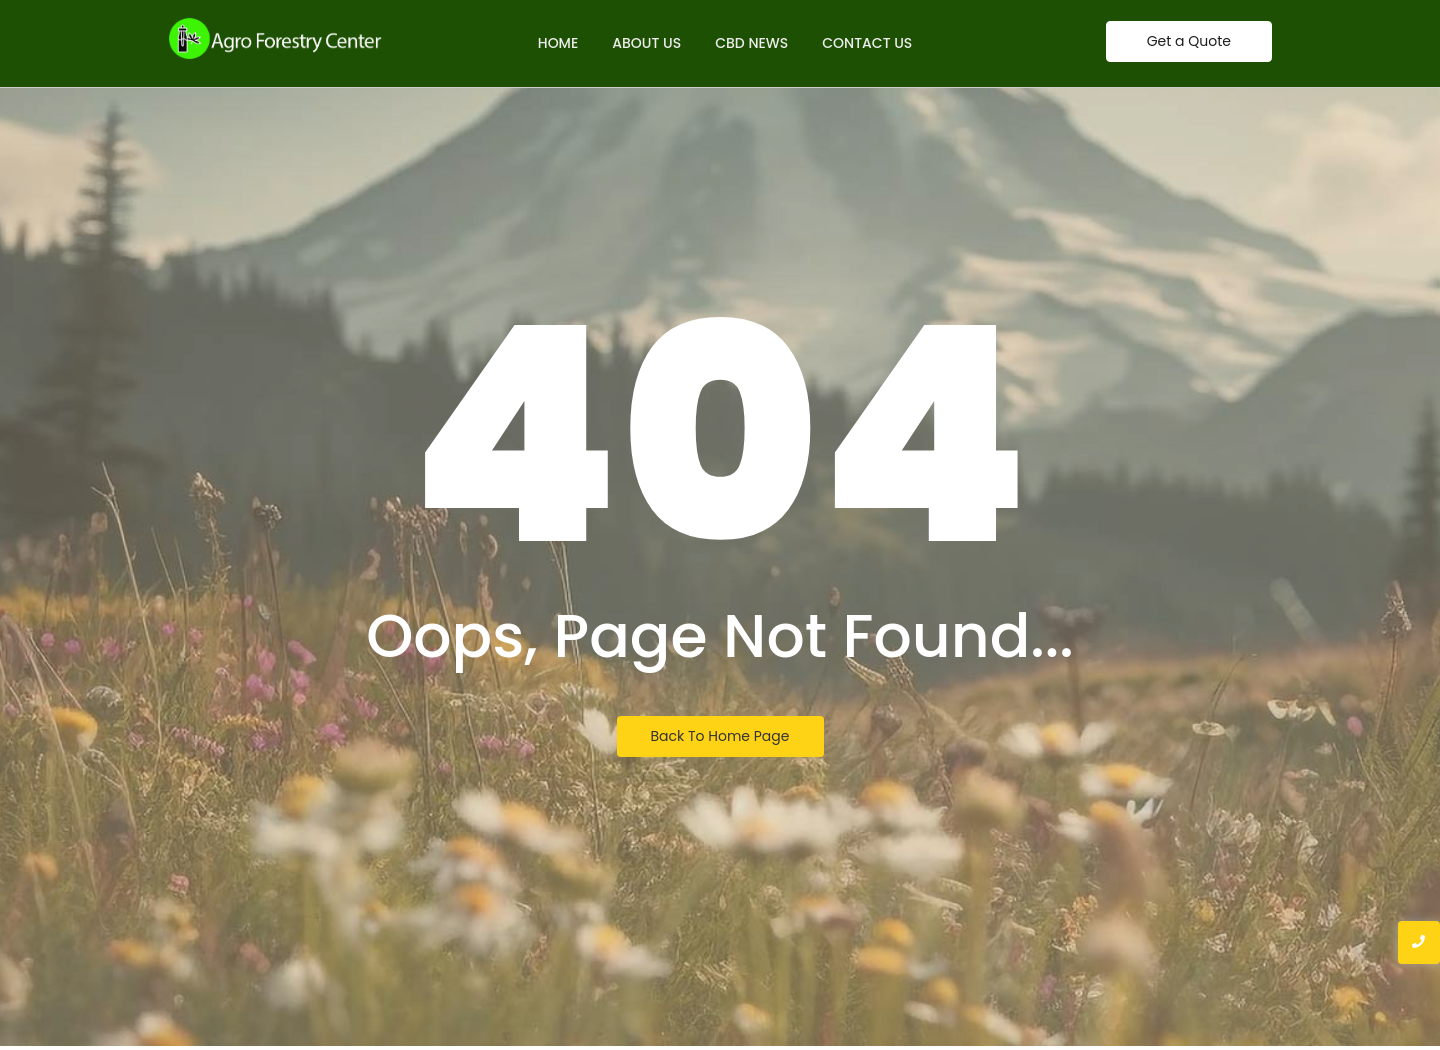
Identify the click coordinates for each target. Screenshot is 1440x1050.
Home (558, 43)
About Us (646, 43)
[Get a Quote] (1189, 41)
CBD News (751, 43)
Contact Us (867, 43)
